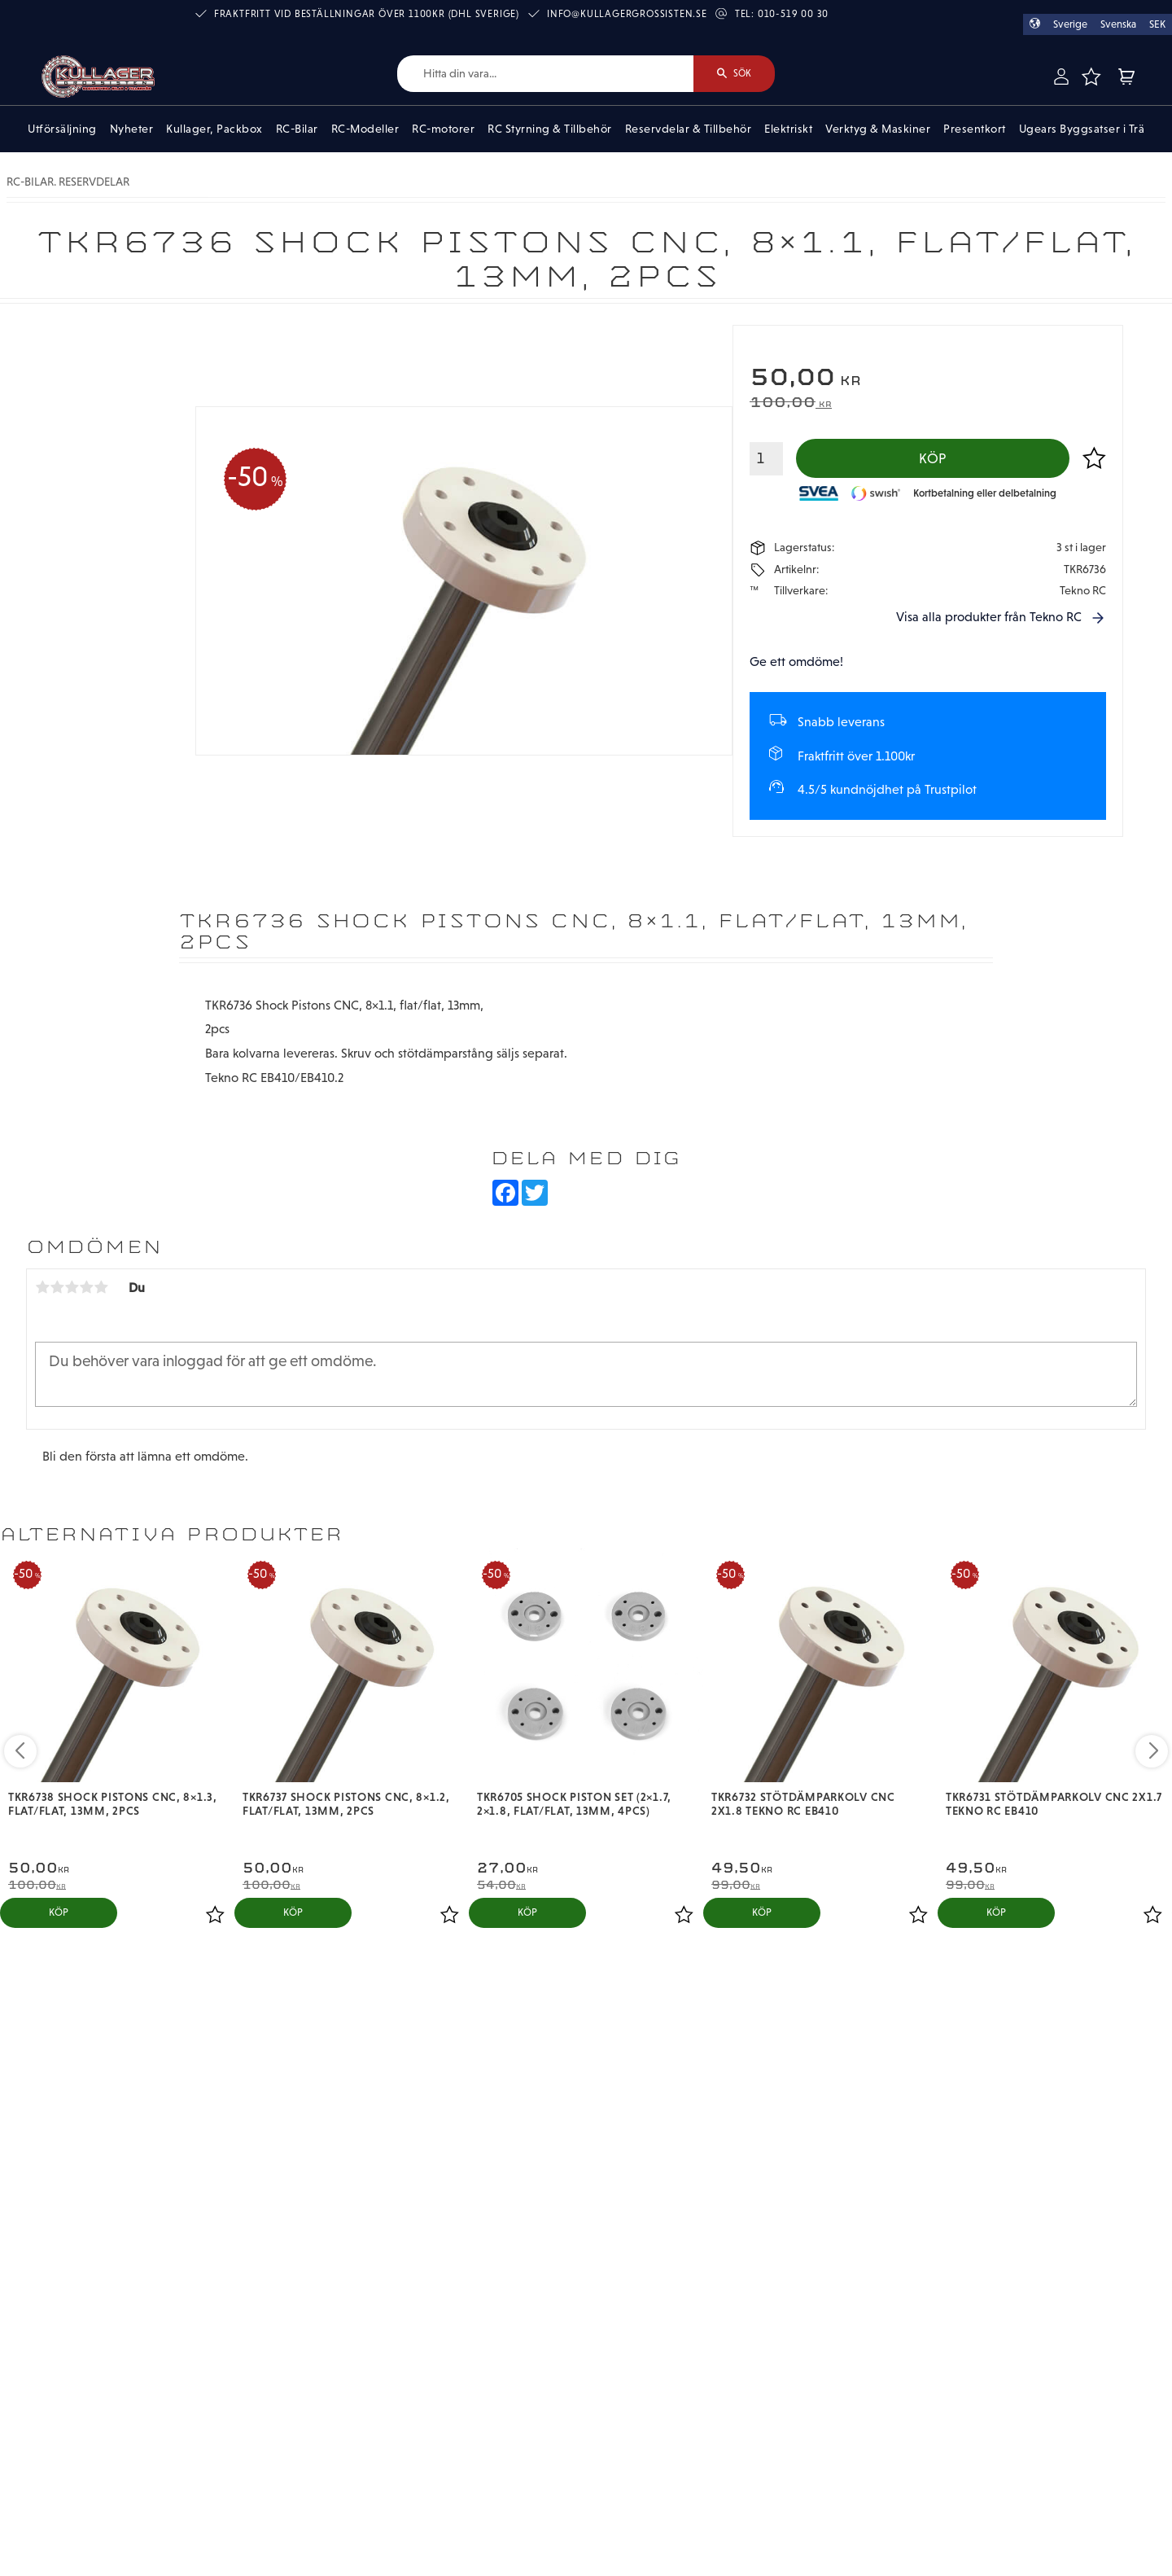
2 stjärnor (57, 1287)
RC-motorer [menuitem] (443, 128)
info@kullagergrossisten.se (627, 14)
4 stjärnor (86, 1287)
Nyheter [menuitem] (132, 128)
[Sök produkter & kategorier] (545, 73)
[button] (1091, 76)
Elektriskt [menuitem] (788, 128)
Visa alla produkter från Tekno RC (989, 617)
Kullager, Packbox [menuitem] (214, 128)
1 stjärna (42, 1287)
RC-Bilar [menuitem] (297, 128)
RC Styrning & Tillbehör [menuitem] (550, 128)
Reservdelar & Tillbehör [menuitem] (688, 128)
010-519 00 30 (793, 14)
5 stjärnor (101, 1287)
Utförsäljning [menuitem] (62, 128)
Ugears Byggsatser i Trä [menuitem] (1082, 128)
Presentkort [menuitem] (974, 128)
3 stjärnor (71, 1287)
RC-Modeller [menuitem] (365, 128)
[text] (928, 379)
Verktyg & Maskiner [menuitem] (877, 128)
